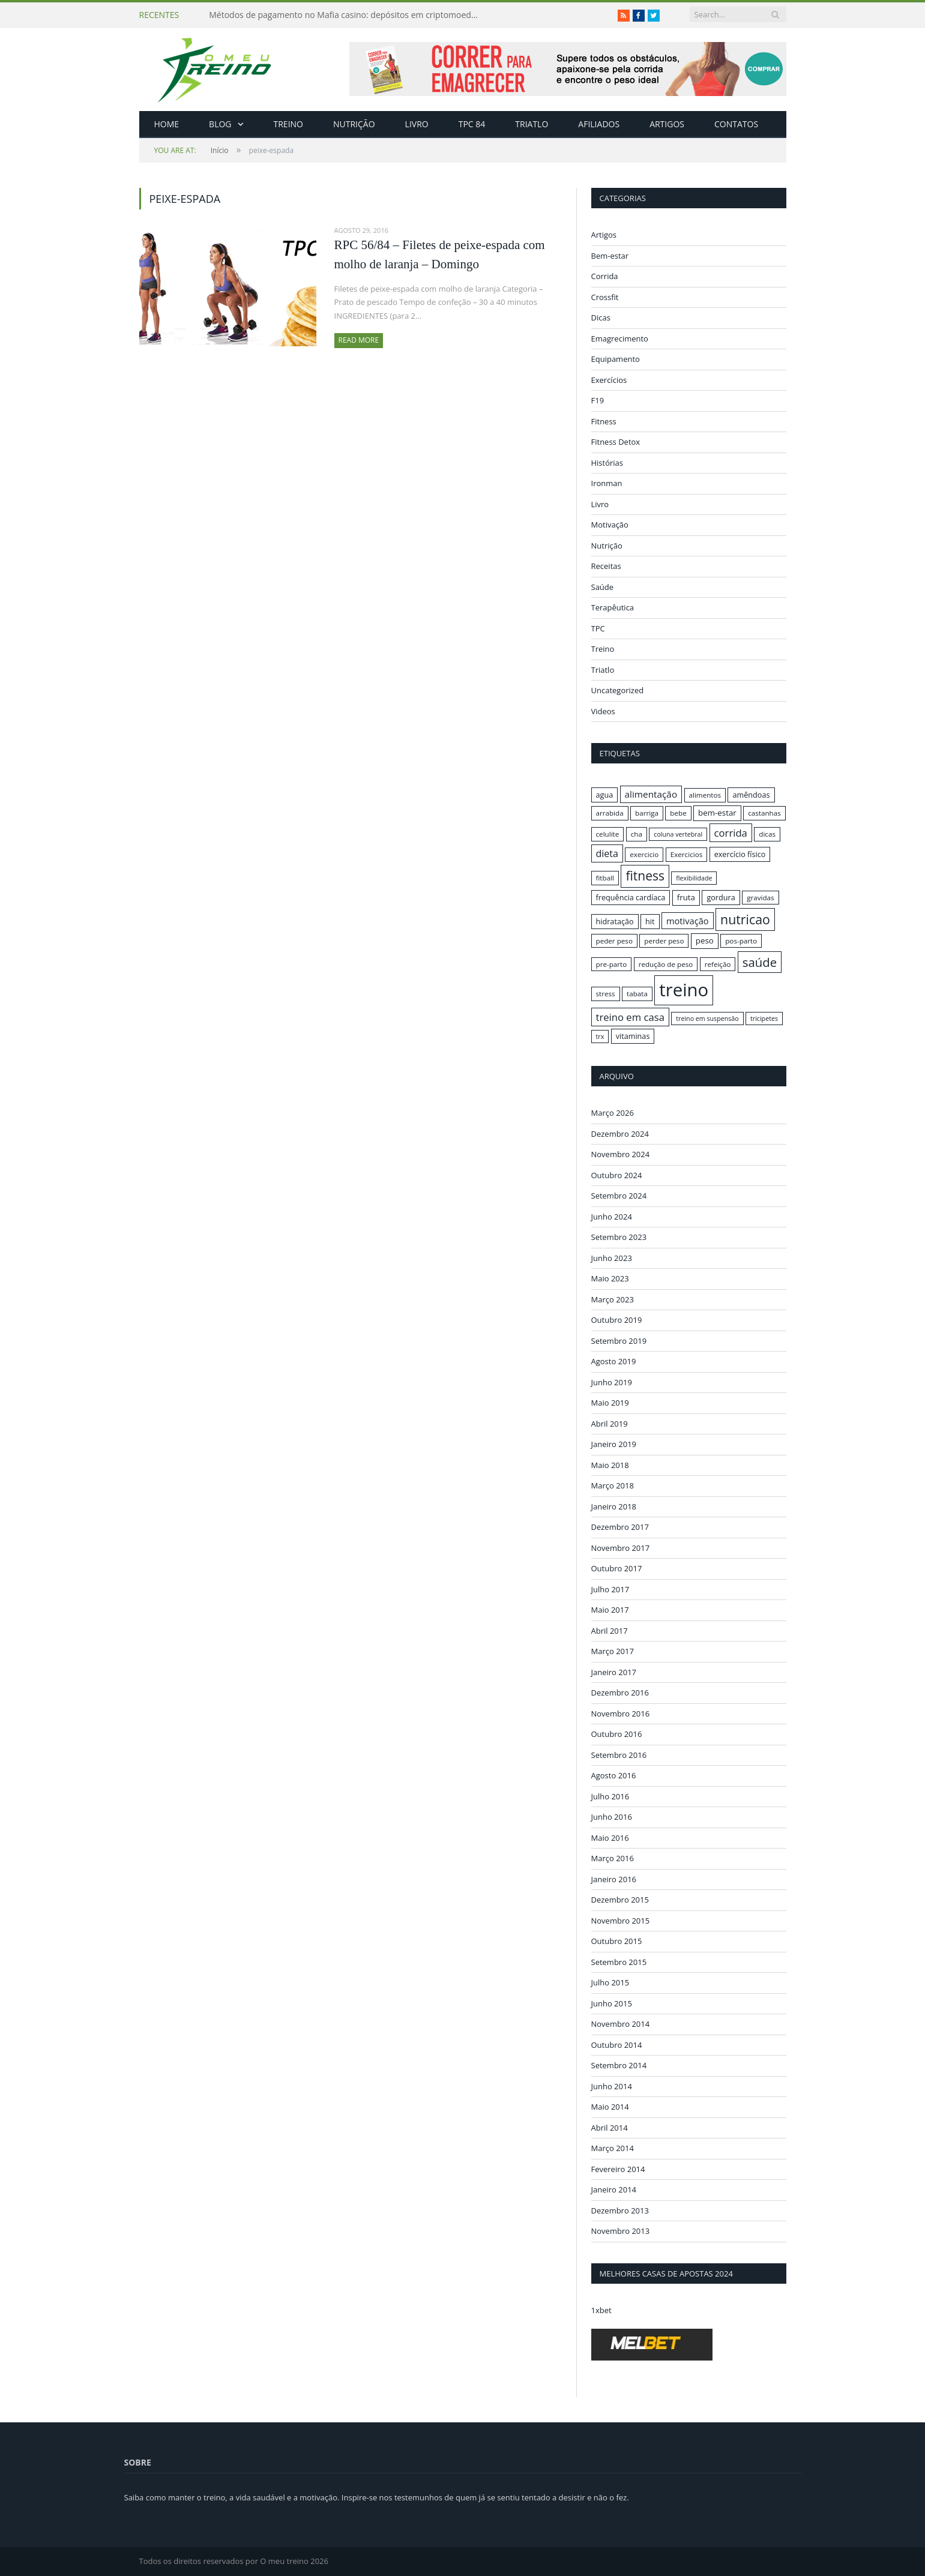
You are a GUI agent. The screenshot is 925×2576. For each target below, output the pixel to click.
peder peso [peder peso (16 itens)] (614, 940)
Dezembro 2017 (620, 1526)
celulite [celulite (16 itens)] (607, 833)
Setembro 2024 (619, 1195)
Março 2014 (612, 2148)
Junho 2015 (611, 2002)
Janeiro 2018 (614, 1505)
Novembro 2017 (620, 1547)
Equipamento (615, 359)
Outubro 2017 (616, 1568)
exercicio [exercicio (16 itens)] (644, 854)
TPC (598, 628)
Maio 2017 (610, 1609)
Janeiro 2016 (614, 1878)
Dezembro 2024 (620, 1133)
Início (191, 150)
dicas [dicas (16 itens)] (767, 833)
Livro (417, 124)
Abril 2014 (609, 2127)
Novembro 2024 (620, 1154)
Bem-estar (610, 255)
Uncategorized (617, 690)
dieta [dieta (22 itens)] (607, 853)
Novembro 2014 (620, 2023)
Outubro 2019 (616, 1319)
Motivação (609, 524)
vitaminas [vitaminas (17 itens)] (633, 1036)
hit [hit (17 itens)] (649, 921)
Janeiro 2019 (614, 1444)
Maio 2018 (610, 1464)
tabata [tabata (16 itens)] (637, 993)
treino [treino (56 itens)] (683, 990)
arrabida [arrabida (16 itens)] (610, 812)
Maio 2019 (610, 1402)
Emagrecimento (619, 338)
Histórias (607, 462)
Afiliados (598, 124)
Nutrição (354, 124)
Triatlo (531, 124)
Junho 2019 (611, 1381)
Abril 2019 (609, 1423)
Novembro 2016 (620, 1713)
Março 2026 (612, 1112)
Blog (220, 124)
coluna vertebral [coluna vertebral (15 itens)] (678, 834)
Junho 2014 (611, 2085)
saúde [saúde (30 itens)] (760, 962)
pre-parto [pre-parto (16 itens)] (611, 964)
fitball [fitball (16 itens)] (605, 877)
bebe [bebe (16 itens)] (678, 812)
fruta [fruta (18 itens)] (686, 897)
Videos (603, 711)
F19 (597, 400)
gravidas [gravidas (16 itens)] (760, 897)
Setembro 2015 (619, 1961)
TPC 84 (472, 124)
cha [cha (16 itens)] (636, 833)
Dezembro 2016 (620, 1692)
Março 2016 (612, 1858)
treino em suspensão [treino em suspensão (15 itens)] (707, 1018)
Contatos (736, 124)
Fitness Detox (615, 441)
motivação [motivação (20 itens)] (687, 921)
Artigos (666, 124)
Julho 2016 (610, 1795)
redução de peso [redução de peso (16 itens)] (666, 964)
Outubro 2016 (616, 1734)
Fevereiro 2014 (618, 2168)
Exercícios (609, 380)
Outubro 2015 (616, 1941)
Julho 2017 (610, 1588)
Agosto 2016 (613, 1775)
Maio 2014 (610, 2106)
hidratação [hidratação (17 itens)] (615, 921)
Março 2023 (612, 1298)
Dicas (600, 317)
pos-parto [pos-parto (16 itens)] (741, 940)
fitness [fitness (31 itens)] (644, 875)
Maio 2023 (610, 1278)
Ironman (606, 483)
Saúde (602, 587)
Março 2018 (612, 1485)
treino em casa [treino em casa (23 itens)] (630, 1017)
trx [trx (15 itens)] (600, 1036)
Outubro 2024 (616, 1174)
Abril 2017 (609, 1630)
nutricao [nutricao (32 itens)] (745, 919)
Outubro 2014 (616, 2044)
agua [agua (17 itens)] (604, 794)
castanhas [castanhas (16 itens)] (764, 812)
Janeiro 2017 (614, 1671)
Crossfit (605, 297)
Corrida (604, 276)
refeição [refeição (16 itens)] (718, 964)
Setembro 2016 (619, 1754)
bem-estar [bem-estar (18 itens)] (717, 812)
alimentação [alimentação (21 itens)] (651, 794)
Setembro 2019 (619, 1340)
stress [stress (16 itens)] (605, 993)
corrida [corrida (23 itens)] (730, 833)
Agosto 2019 (613, 1361)
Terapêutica (612, 607)
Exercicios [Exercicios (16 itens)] (686, 854)
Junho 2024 (611, 1216)
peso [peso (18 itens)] (705, 940)
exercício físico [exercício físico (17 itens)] (740, 854)
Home (166, 124)
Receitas (606, 566)
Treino (288, 124)
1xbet (601, 2309)
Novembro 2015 (620, 1920)
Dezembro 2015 (620, 1899)
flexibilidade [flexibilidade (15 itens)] (694, 878)
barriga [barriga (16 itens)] (646, 812)
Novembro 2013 (620, 2230)
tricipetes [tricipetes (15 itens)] (764, 1018)
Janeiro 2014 (614, 2189)
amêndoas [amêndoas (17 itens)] (751, 794)
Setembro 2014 (619, 2065)
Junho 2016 (611, 1816)
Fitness (603, 421)
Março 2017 (612, 1651)
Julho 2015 (610, 1982)
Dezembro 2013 (620, 2209)
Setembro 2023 (619, 1237)
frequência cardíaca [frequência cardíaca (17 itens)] (631, 897)
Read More (359, 340)
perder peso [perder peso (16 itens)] (664, 940)
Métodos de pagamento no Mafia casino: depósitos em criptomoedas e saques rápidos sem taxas (347, 15)
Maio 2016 (610, 1837)
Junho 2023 (611, 1257)
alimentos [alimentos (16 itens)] (705, 794)
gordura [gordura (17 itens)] (721, 897)
